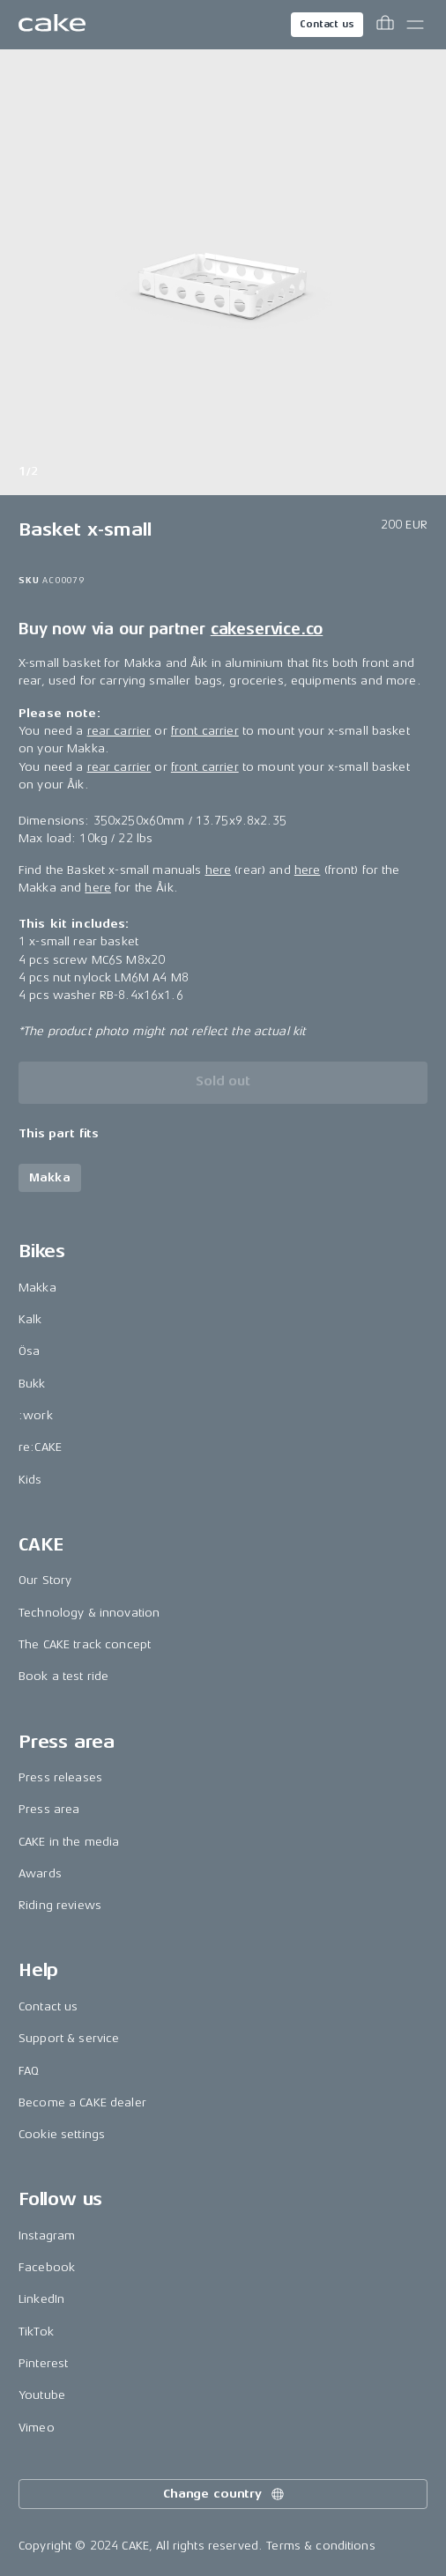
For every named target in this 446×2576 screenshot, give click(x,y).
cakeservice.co (267, 629)
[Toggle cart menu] (385, 25)
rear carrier (119, 730)
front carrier (205, 730)
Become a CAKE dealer (82, 2102)
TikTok (36, 2331)
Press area (49, 1809)
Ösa (29, 1351)
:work (36, 1415)
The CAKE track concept (85, 1644)
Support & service (69, 2038)
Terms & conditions (320, 2545)
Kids (30, 1479)
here (218, 870)
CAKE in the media (69, 1841)
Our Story (45, 1580)
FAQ (29, 2070)
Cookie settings (62, 2134)
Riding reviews (60, 1905)
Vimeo (37, 2427)
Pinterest (43, 2363)
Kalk (30, 1319)
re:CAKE (40, 1447)
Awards (40, 1873)
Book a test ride (63, 1676)
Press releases (60, 1777)
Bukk (32, 1383)
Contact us (327, 24)
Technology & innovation (89, 1612)
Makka (37, 1287)
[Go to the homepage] (52, 24)
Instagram (47, 2235)
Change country (224, 2494)
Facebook (47, 2267)
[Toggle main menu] (415, 25)
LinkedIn (41, 2299)
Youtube (42, 2395)
